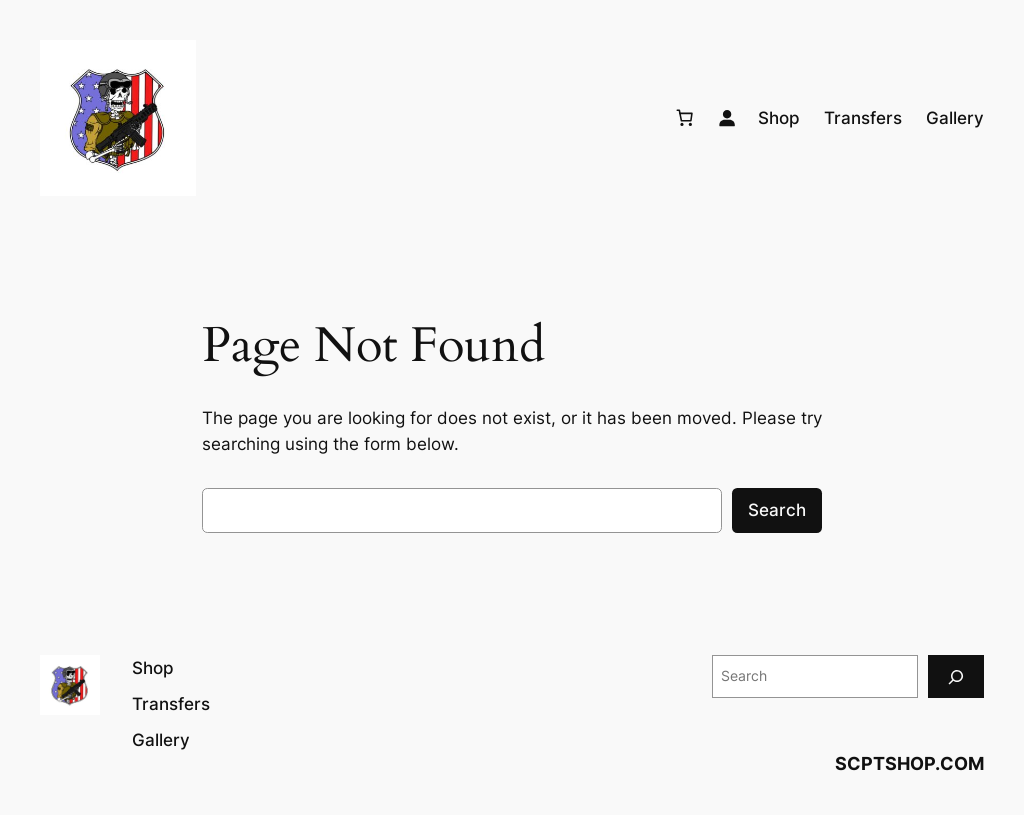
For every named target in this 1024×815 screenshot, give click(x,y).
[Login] (727, 118)
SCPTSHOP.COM (909, 763)
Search (777, 510)
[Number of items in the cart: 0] (685, 118)
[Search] (956, 676)
